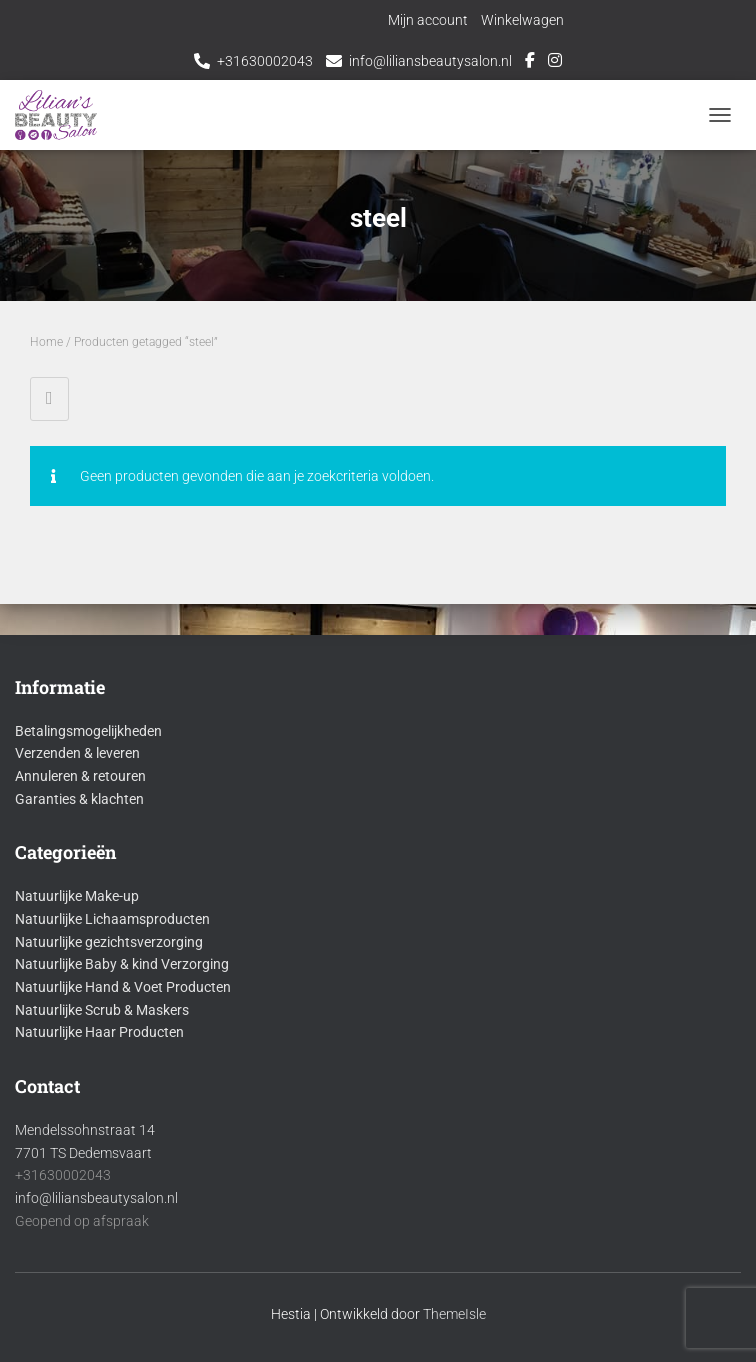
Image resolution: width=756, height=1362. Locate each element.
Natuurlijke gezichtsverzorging (109, 942)
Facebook (530, 63)
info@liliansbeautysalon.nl (430, 61)
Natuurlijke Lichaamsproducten (112, 919)
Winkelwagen (522, 20)
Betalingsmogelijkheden (88, 731)
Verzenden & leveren (77, 753)
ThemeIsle (454, 1314)
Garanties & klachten (79, 799)
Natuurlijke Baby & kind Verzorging (122, 964)
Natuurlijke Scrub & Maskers (102, 1010)
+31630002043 (265, 61)
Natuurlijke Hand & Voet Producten (123, 987)
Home (46, 342)
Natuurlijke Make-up (77, 896)
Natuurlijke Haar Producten (99, 1032)
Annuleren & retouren (80, 776)
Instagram (555, 63)
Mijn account (428, 20)
